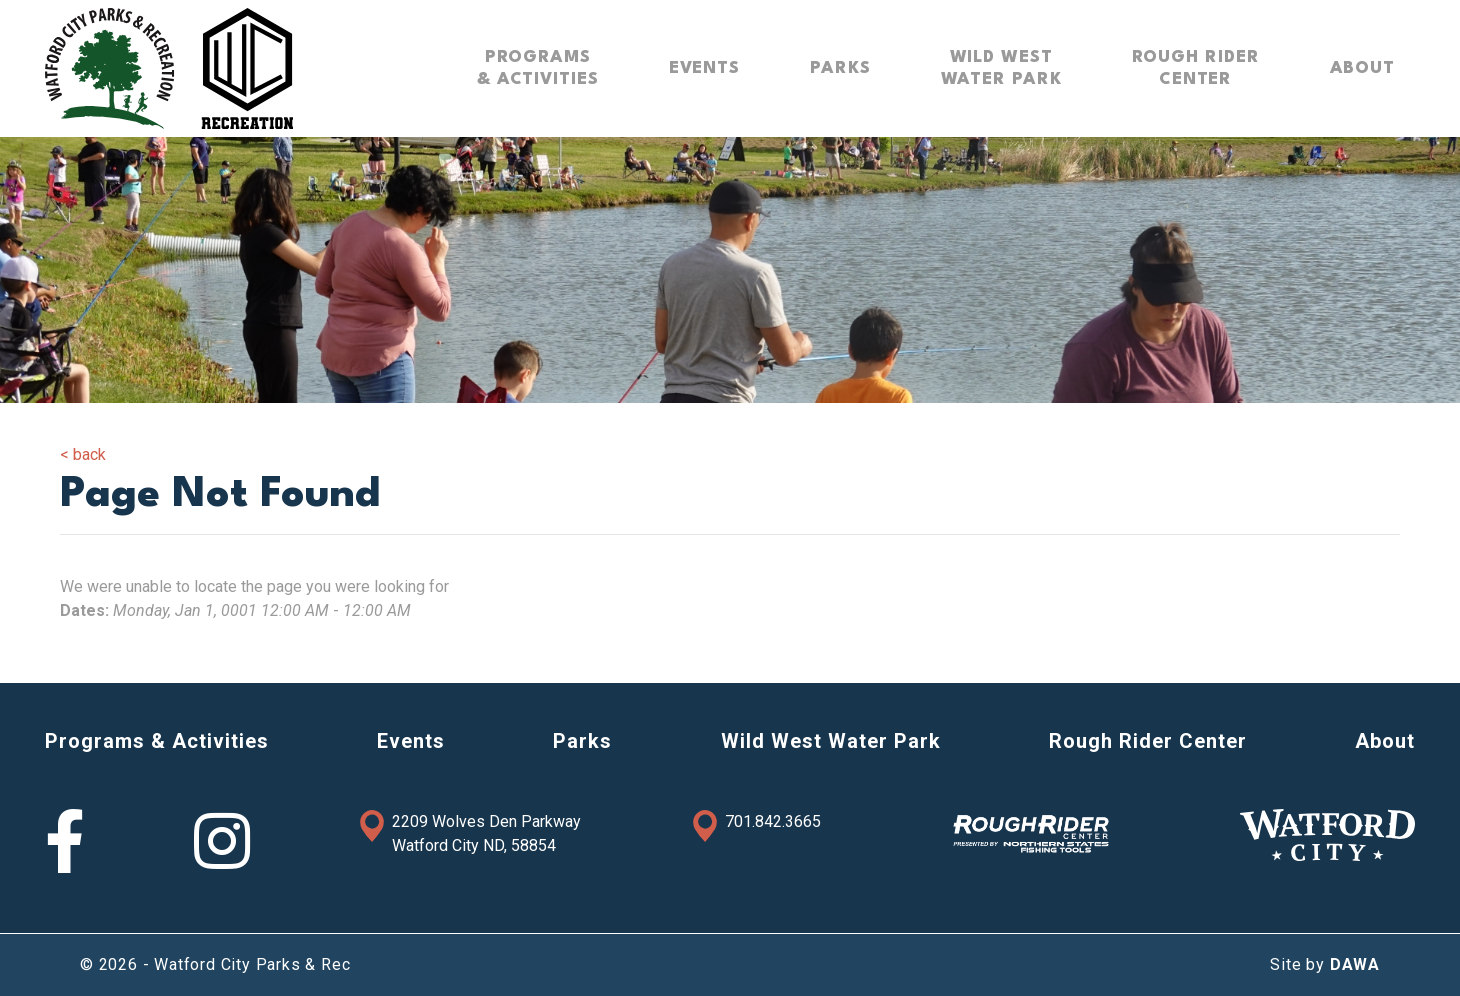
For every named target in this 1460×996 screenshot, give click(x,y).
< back (83, 454)
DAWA (1355, 964)
